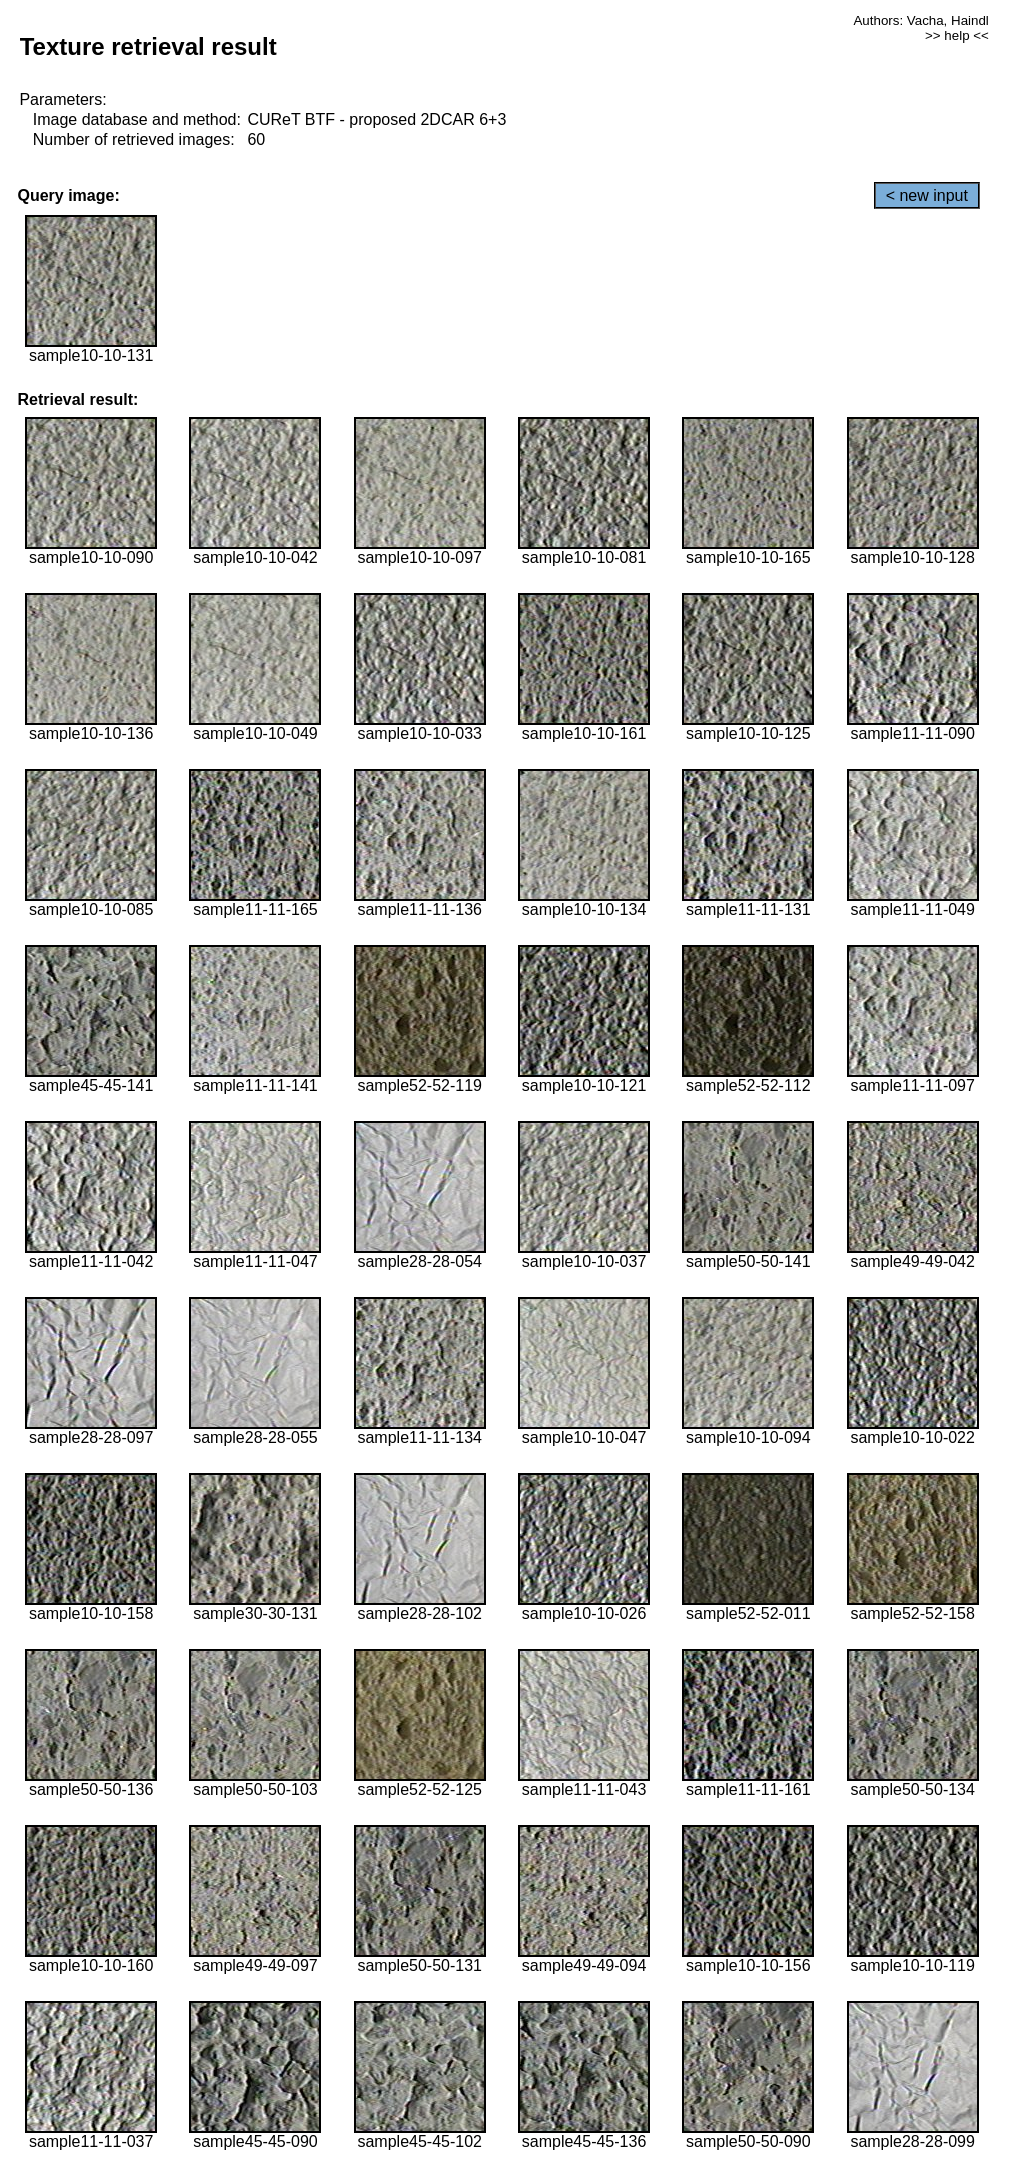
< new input (927, 195)
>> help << (957, 35)
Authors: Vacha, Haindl (920, 20)
